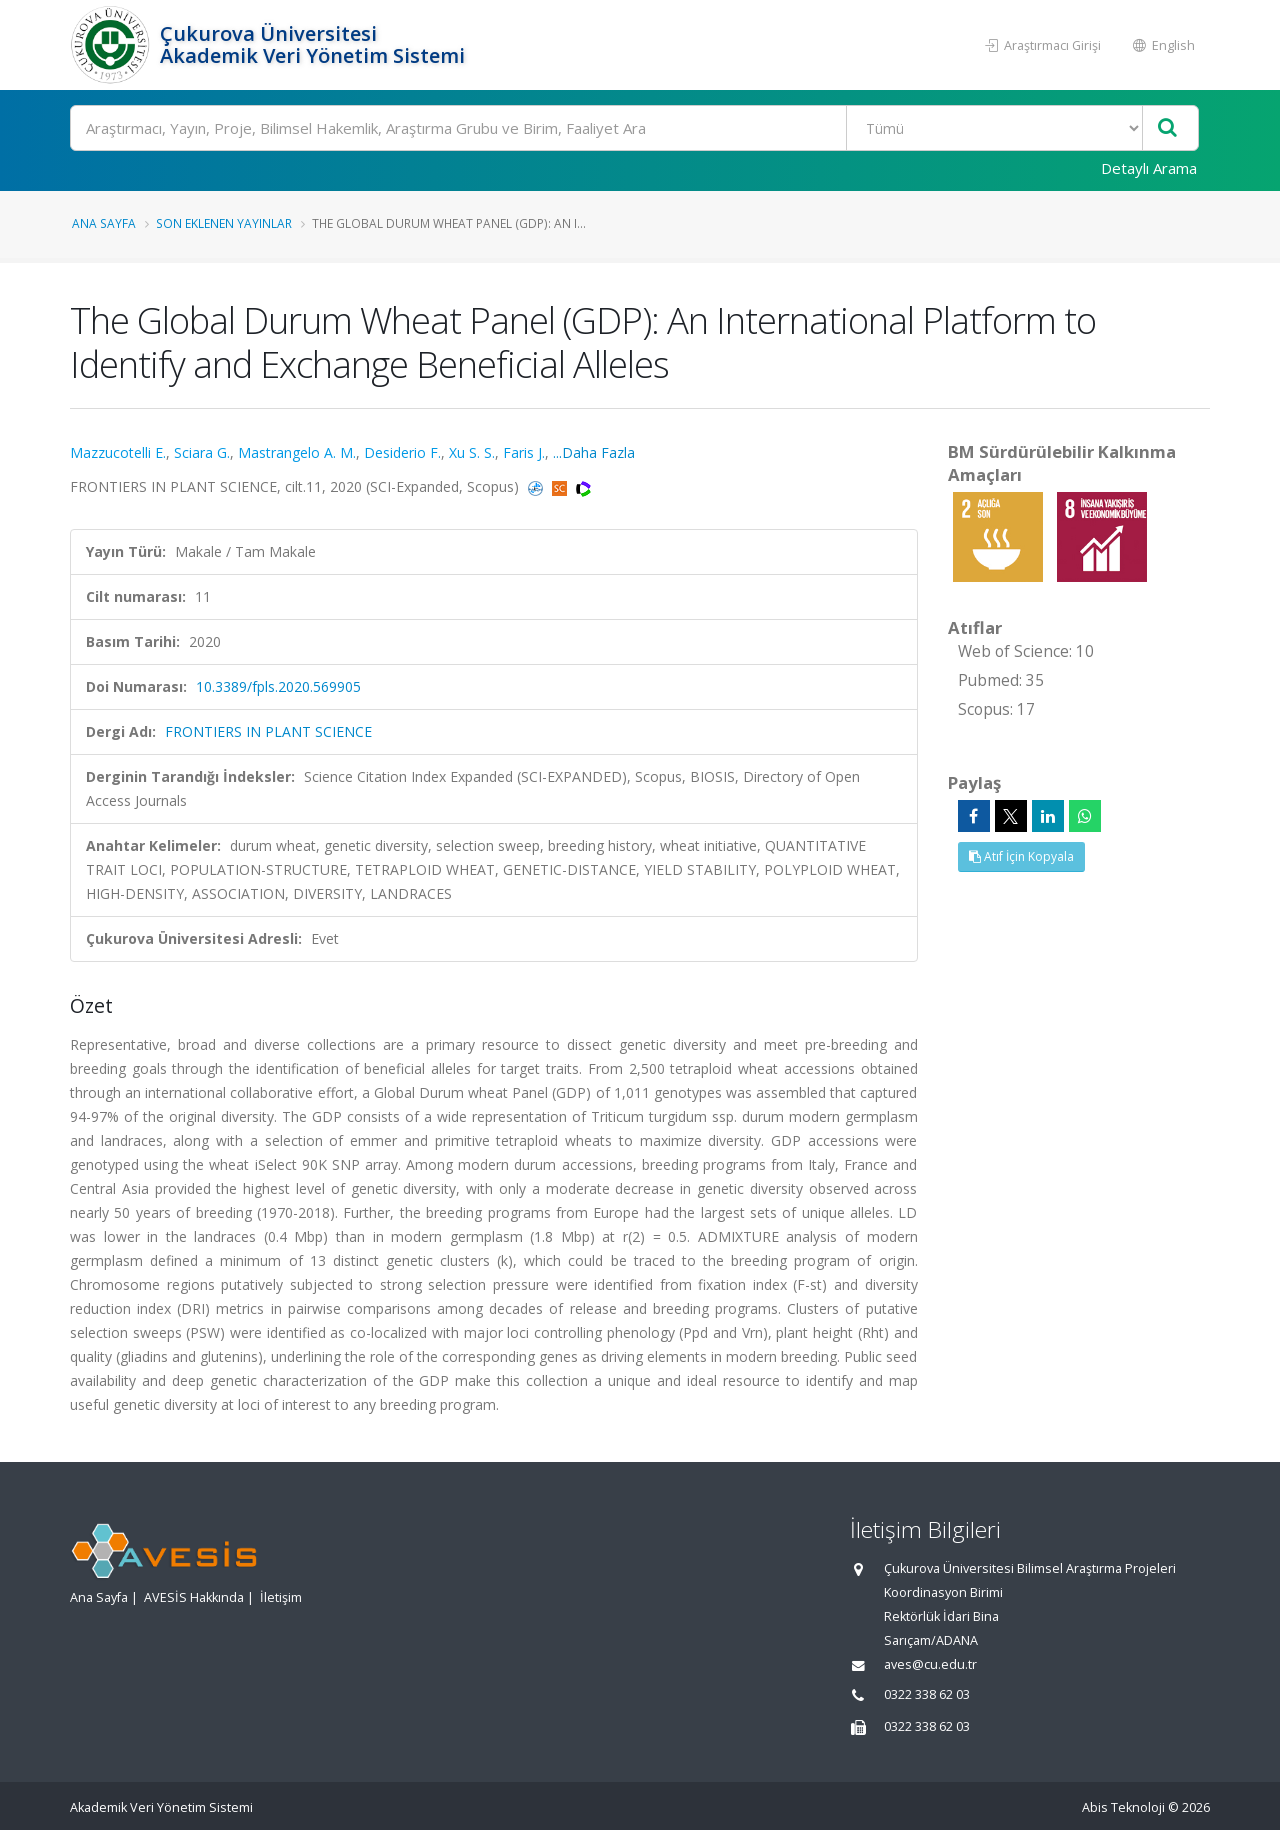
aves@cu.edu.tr (930, 1664)
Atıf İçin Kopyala (1021, 856)
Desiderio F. (402, 452)
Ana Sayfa (104, 223)
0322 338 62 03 (927, 1694)
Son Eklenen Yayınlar (224, 223)
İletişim (281, 1597)
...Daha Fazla (594, 452)
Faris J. (524, 452)
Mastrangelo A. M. (297, 452)
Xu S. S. (472, 452)
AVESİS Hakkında (194, 1597)
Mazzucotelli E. (118, 452)
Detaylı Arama (1149, 168)
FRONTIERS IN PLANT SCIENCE (268, 731)
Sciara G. (202, 452)
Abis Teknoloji (1123, 1807)
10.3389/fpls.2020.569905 (278, 686)
